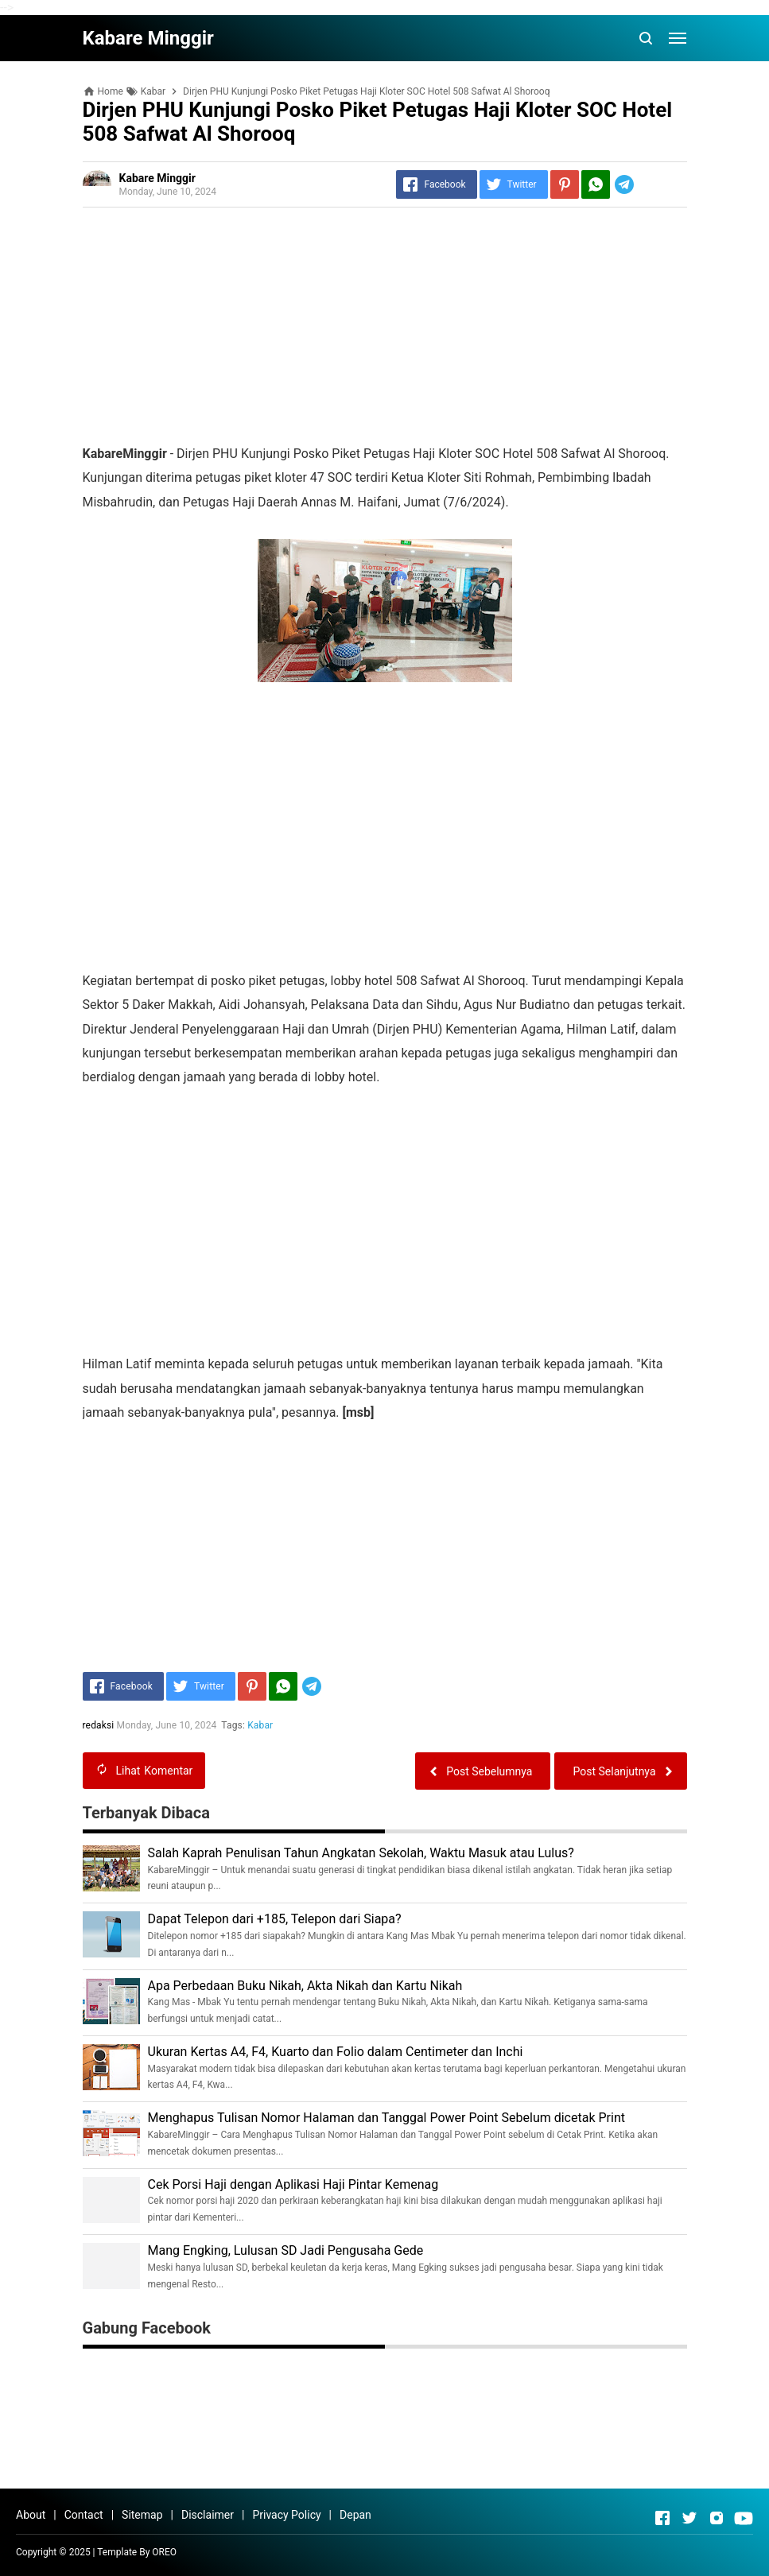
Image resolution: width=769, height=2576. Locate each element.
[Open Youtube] (743, 2518)
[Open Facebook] (662, 2518)
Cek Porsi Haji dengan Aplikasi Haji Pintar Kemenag (293, 2184)
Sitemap (142, 2514)
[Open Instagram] (716, 2518)
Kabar (260, 1725)
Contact (83, 2514)
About (30, 2514)
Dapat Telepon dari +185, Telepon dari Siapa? (275, 1918)
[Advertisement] (385, 330)
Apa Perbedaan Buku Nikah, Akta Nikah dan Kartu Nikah (305, 1985)
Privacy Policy (286, 2514)
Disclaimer (207, 2514)
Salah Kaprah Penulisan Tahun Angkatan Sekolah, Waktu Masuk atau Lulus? (361, 1852)
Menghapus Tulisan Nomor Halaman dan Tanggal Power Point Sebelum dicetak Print (386, 2117)
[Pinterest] (564, 184)
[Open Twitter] (689, 2518)
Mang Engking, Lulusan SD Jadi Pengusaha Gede (286, 2250)
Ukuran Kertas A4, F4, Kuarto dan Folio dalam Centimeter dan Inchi (335, 2051)
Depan (355, 2514)
